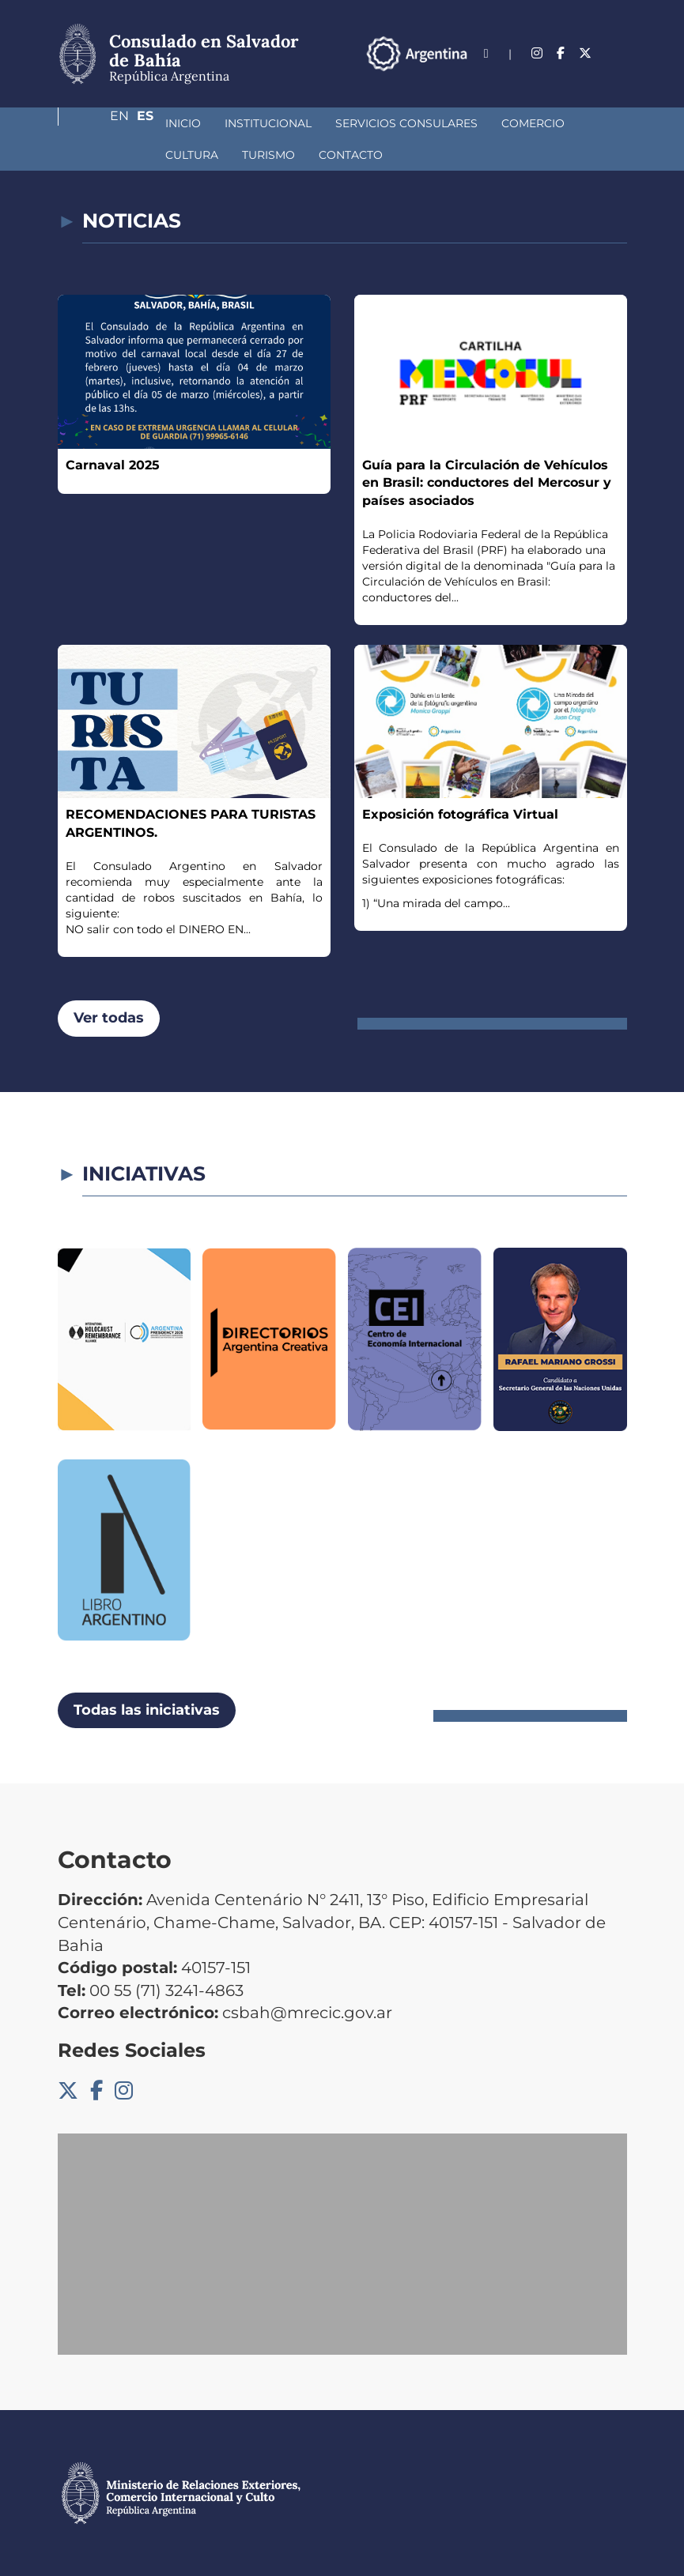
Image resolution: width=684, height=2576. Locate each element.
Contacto (190, 155)
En (586, 76)
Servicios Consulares (322, 123)
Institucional (184, 123)
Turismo (107, 155)
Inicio (99, 123)
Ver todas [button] (109, 1017)
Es (618, 76)
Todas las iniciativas (147, 1710)
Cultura (530, 123)
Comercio (449, 123)
